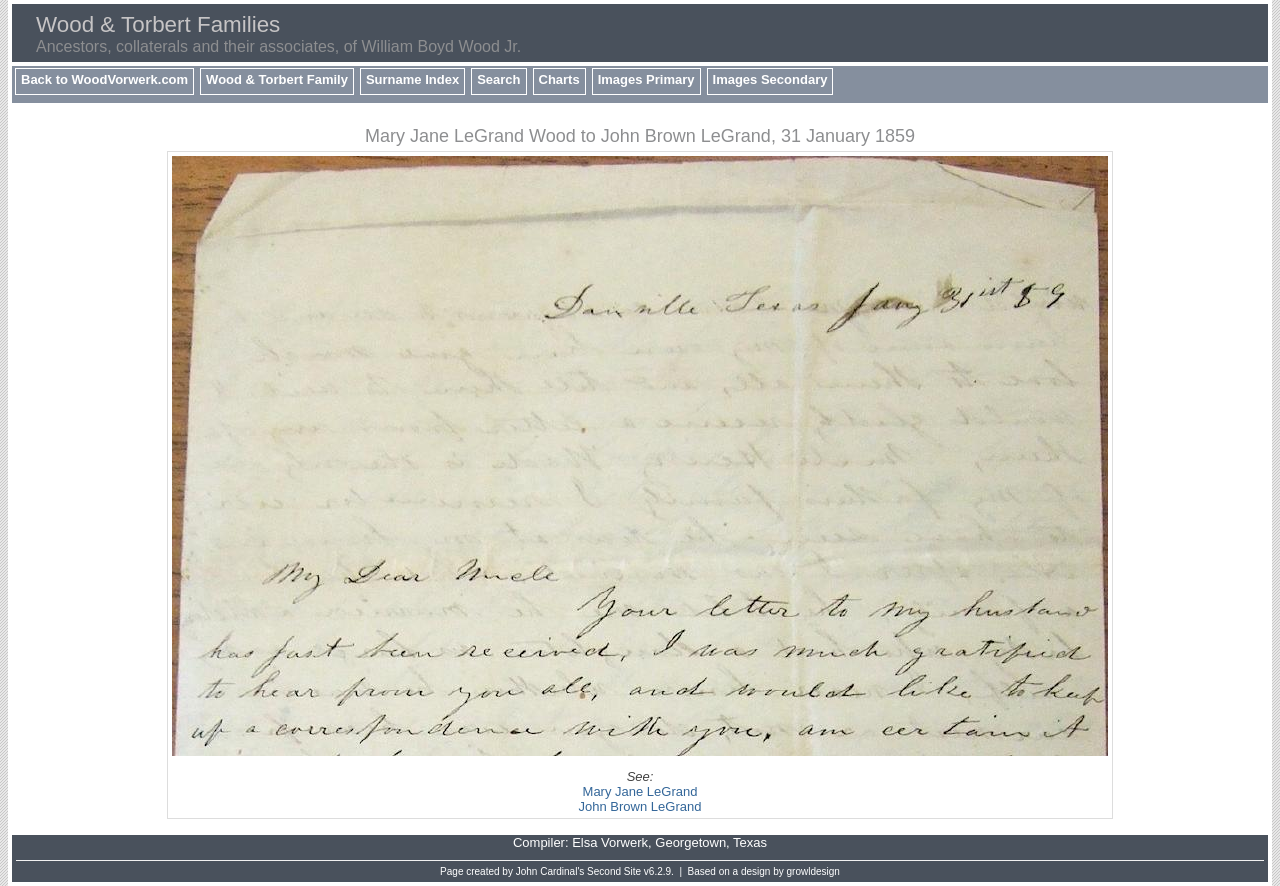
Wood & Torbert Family (277, 79)
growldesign (813, 871)
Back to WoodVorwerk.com (104, 79)
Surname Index (412, 79)
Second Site (614, 871)
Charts (559, 79)
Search (498, 79)
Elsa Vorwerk (610, 842)
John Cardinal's (550, 871)
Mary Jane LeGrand (640, 791)
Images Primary (646, 79)
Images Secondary (770, 79)
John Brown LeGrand (640, 806)
